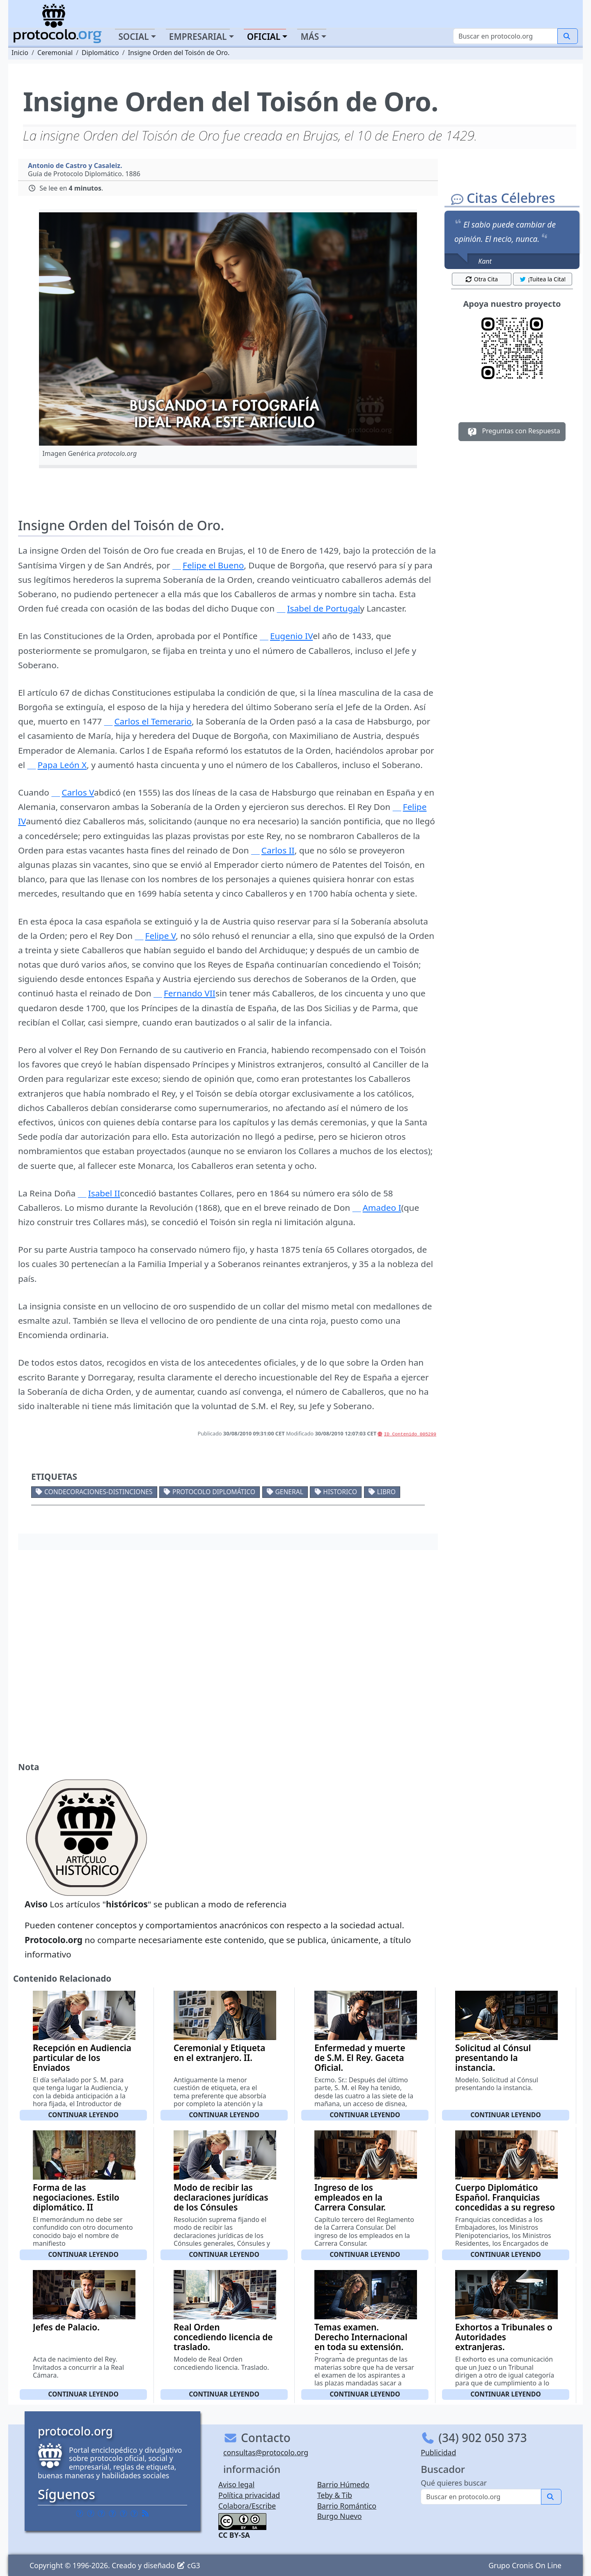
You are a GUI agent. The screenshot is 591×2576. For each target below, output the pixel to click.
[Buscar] (505, 36)
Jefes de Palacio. (66, 2327)
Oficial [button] (264, 36)
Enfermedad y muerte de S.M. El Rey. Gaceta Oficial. (359, 2057)
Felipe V (160, 935)
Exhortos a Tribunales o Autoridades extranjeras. (503, 2337)
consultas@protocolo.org (265, 2452)
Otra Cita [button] (481, 279)
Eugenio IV (291, 636)
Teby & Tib (334, 2495)
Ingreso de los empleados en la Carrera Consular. (350, 2197)
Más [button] (309, 36)
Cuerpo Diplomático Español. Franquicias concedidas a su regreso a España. (505, 2202)
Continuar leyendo (83, 2114)
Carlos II (278, 850)
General (289, 1491)
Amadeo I (382, 1207)
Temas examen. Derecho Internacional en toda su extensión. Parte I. (361, 2341)
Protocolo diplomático (213, 1491)
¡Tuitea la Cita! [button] (542, 279)
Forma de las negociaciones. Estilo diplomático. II (76, 2197)
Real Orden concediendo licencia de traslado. (223, 2337)
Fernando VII (189, 993)
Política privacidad (249, 2495)
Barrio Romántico (346, 2506)
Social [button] (133, 36)
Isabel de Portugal (323, 608)
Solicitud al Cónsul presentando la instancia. (493, 2057)
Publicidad (438, 2452)
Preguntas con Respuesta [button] (512, 431)
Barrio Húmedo (343, 2484)
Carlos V (78, 792)
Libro (386, 1491)
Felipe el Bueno (213, 565)
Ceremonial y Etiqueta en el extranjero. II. (219, 2052)
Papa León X (62, 764)
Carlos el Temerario (153, 721)
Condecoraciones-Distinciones (98, 1491)
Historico (340, 1491)
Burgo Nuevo (339, 2516)
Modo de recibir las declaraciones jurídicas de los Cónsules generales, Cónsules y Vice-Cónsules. (221, 2207)
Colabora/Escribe (247, 2506)
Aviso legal (236, 2484)
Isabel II (104, 1193)
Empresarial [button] (198, 36)
